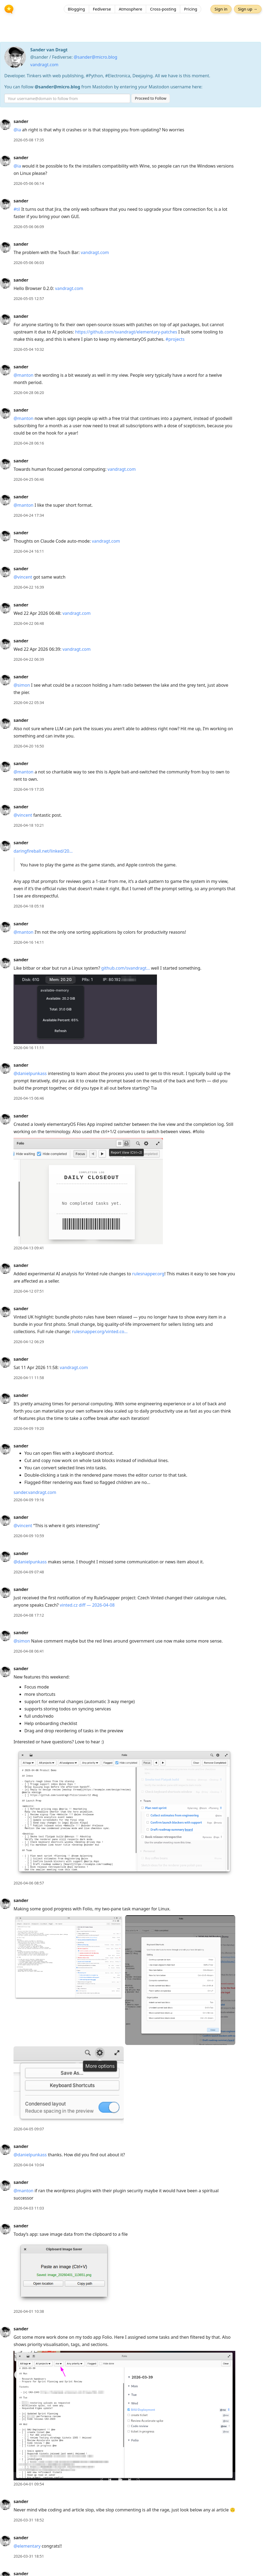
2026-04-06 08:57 (29, 1883)
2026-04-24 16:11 (29, 551)
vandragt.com (44, 65)
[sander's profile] (5, 124)
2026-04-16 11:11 (29, 1047)
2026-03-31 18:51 (29, 2556)
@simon (22, 685)
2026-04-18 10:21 (29, 825)
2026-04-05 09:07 (29, 2128)
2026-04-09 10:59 (29, 1535)
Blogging (76, 9)
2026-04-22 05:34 (29, 702)
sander (21, 121)
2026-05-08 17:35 (29, 139)
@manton (23, 375)
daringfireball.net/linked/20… (43, 851)
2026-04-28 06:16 (29, 443)
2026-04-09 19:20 (29, 1428)
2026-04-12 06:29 (29, 1341)
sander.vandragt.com (35, 1492)
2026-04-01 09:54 (29, 2484)
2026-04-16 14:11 (29, 942)
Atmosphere (130, 9)
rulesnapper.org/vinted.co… (100, 1331)
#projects (175, 339)
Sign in (220, 9)
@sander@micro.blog (95, 57)
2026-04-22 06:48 (29, 623)
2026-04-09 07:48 (29, 1571)
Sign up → (247, 9)
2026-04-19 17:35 (29, 789)
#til (17, 209)
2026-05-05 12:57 (29, 298)
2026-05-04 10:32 (29, 349)
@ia (17, 130)
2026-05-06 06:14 (29, 183)
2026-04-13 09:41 (29, 1247)
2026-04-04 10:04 (29, 2164)
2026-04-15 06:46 (29, 1098)
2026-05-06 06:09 (29, 226)
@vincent (23, 577)
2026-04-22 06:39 (29, 659)
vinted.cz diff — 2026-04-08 (87, 1605)
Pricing (190, 9)
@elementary (27, 2546)
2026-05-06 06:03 (29, 262)
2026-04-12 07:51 (29, 1291)
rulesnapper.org (148, 1274)
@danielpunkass (30, 1073)
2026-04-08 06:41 (29, 1651)
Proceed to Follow (150, 98)
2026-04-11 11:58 (29, 1377)
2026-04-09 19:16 (29, 1499)
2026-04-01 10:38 (29, 2311)
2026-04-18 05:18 (29, 906)
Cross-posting (163, 9)
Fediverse (102, 9)
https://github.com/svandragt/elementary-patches (126, 332)
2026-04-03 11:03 (29, 2208)
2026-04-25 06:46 (29, 479)
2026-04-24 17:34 (29, 515)
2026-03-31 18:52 (29, 2519)
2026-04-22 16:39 (29, 587)
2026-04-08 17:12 (29, 1615)
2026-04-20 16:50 (29, 746)
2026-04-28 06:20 (29, 392)
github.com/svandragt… (125, 968)
